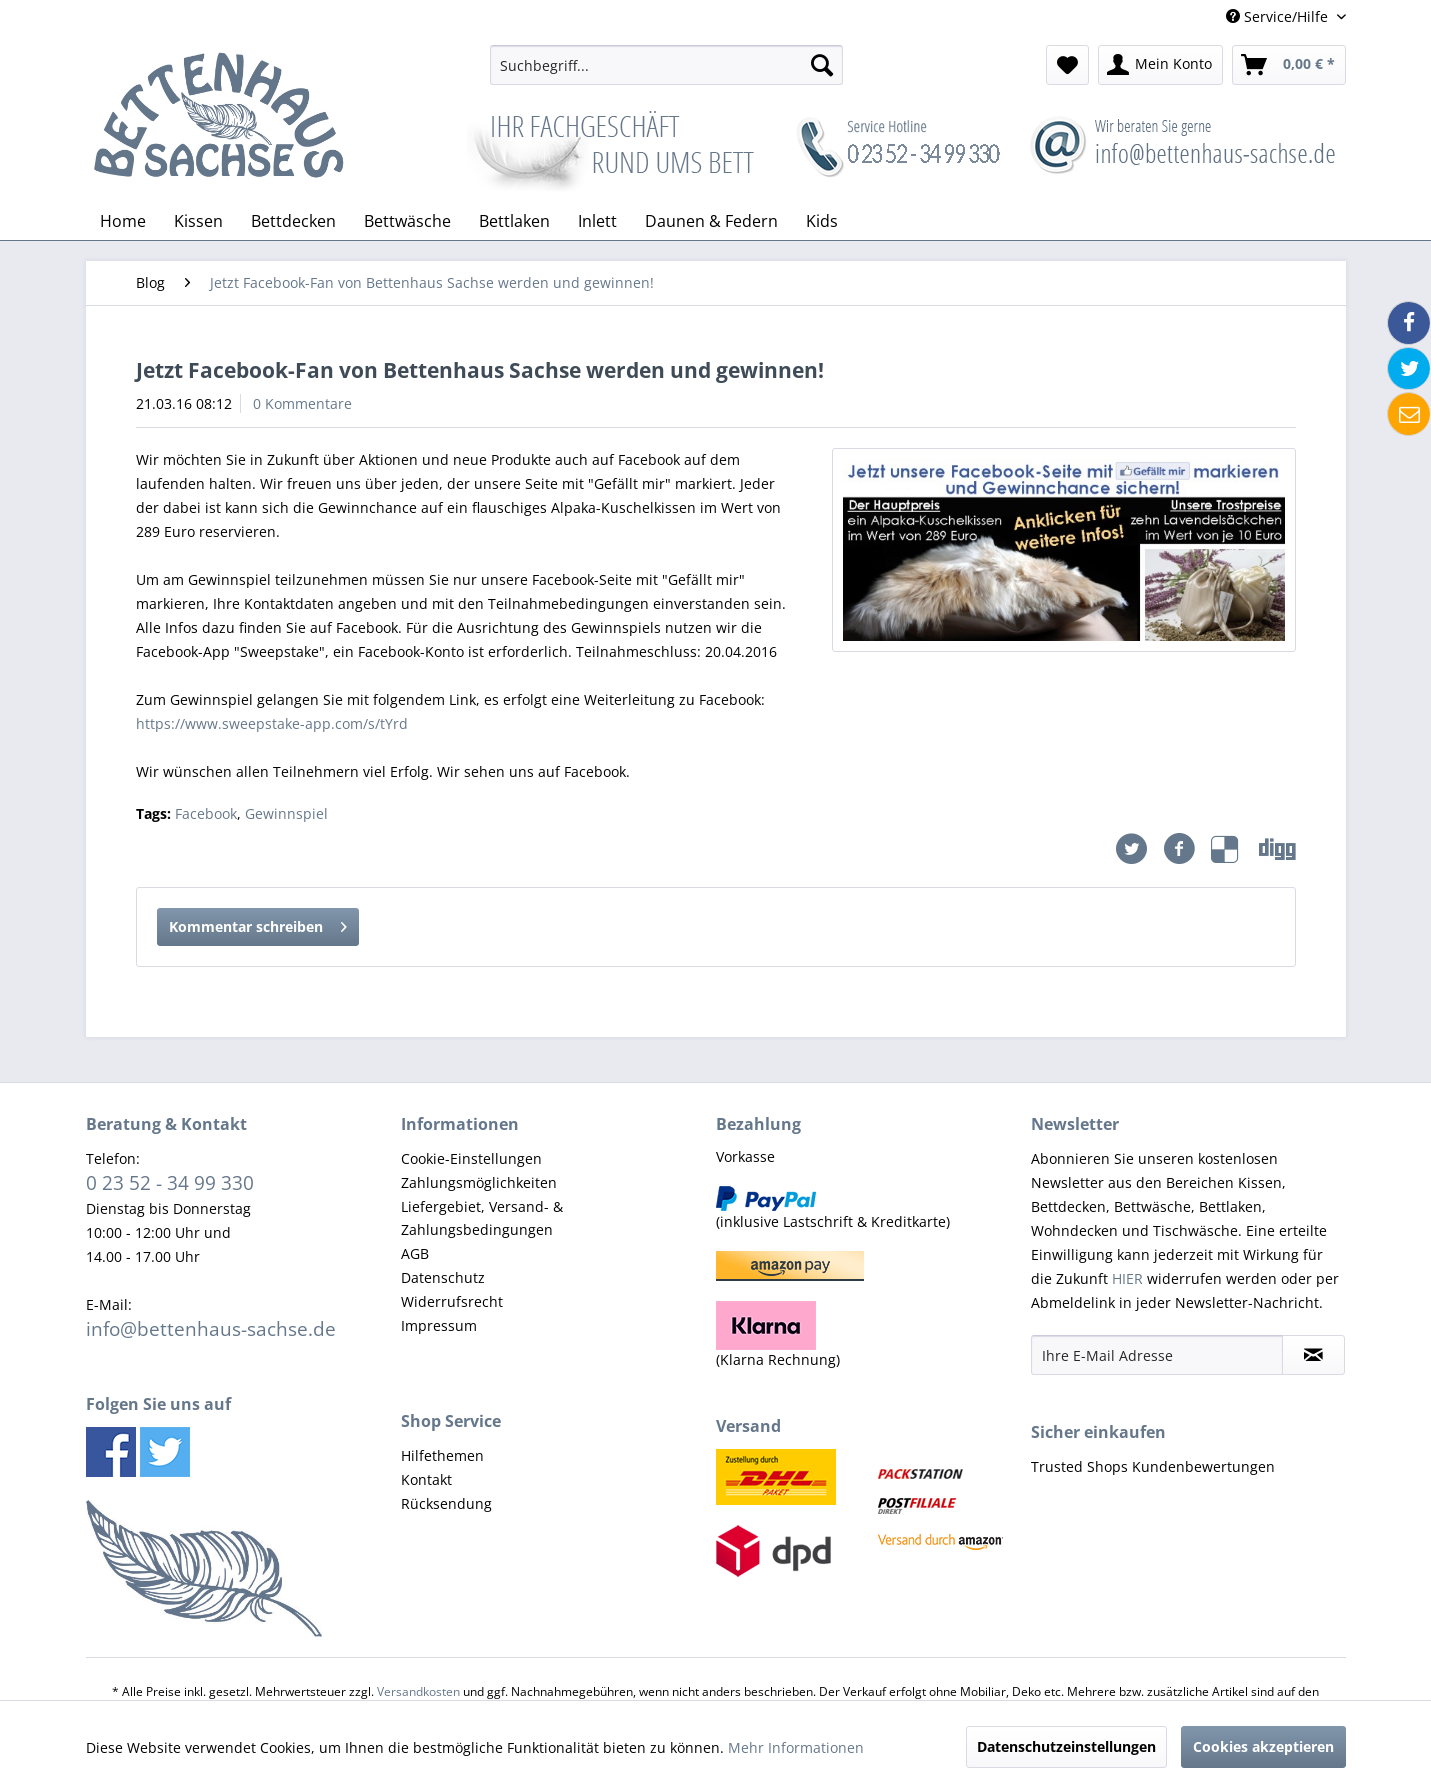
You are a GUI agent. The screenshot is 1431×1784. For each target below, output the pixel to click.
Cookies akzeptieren (1263, 1746)
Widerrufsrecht (452, 1301)
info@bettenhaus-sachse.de (211, 1328)
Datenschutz (443, 1277)
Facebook (206, 813)
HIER (1127, 1278)
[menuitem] (666, 65)
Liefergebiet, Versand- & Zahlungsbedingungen (482, 1218)
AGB (415, 1253)
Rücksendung (446, 1503)
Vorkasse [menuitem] (745, 1156)
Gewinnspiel (286, 813)
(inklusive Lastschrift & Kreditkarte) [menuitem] (833, 1208)
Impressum (439, 1325)
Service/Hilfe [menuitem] (1279, 16)
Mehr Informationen (796, 1747)
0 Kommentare (302, 403)
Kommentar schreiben (258, 923)
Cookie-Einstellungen (471, 1158)
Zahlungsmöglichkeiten (479, 1182)
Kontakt (426, 1479)
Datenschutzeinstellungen (1066, 1746)
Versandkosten (418, 1691)
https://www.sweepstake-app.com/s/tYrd (272, 723)
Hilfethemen (442, 1455)
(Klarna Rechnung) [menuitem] (778, 1335)
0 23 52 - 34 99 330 (170, 1182)
